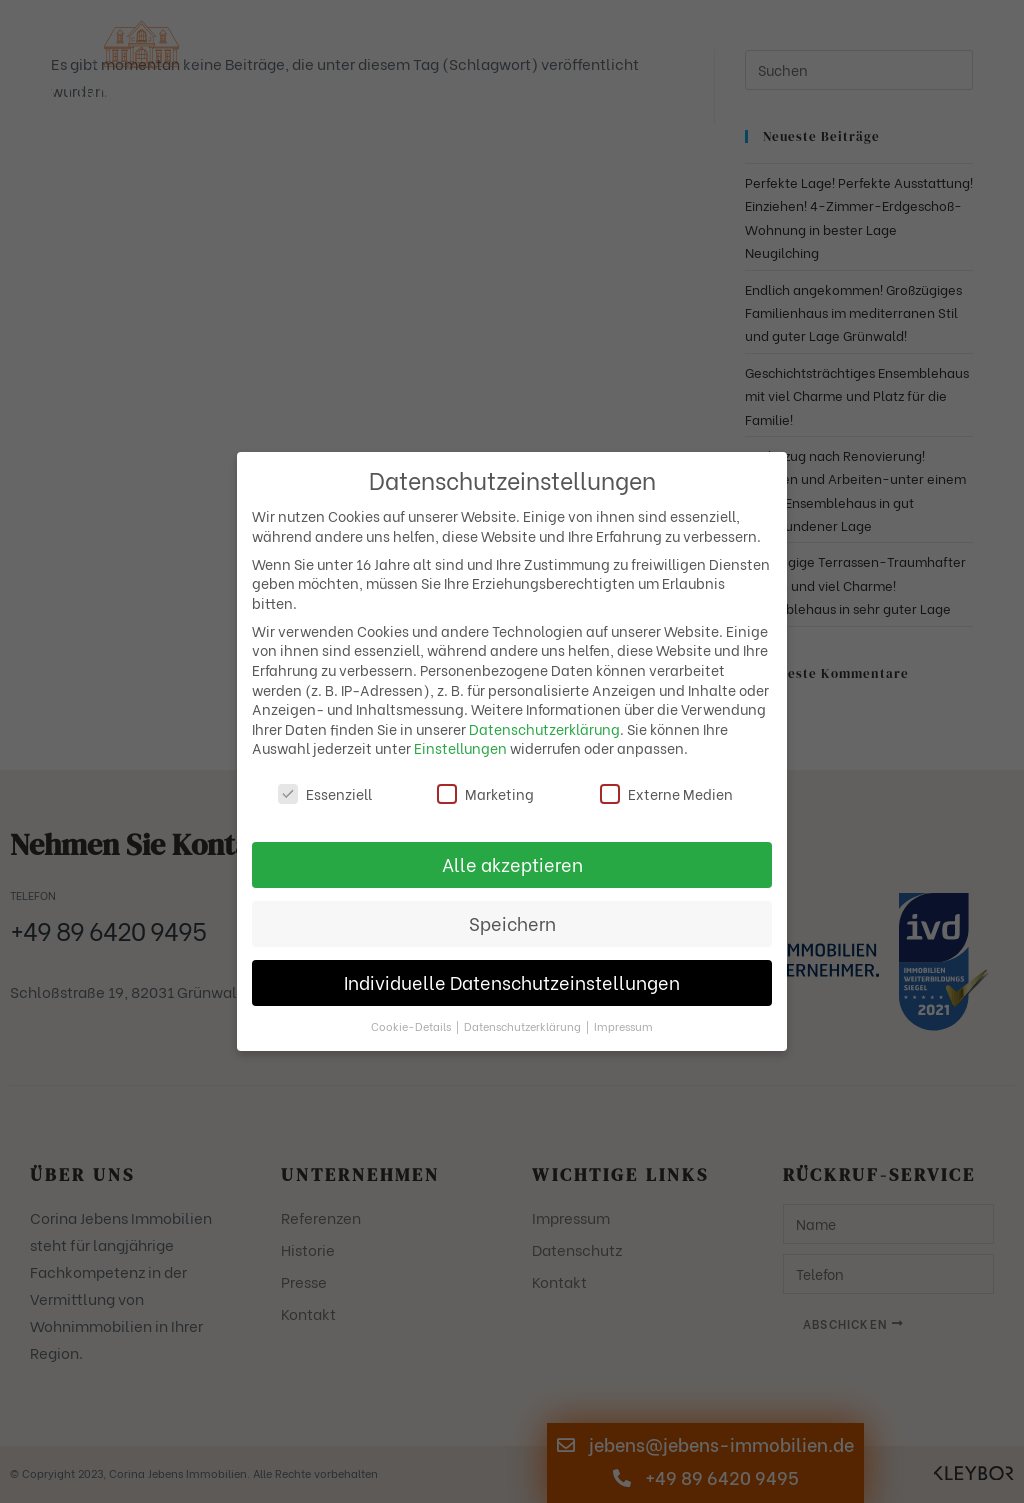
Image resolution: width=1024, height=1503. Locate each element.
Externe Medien (666, 793)
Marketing (485, 793)
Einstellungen (460, 747)
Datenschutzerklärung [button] (524, 1026)
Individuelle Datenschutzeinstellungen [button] (512, 982)
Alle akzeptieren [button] (512, 864)
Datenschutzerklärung (544, 728)
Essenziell (325, 793)
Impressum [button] (623, 1026)
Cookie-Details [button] (412, 1026)
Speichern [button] (512, 923)
